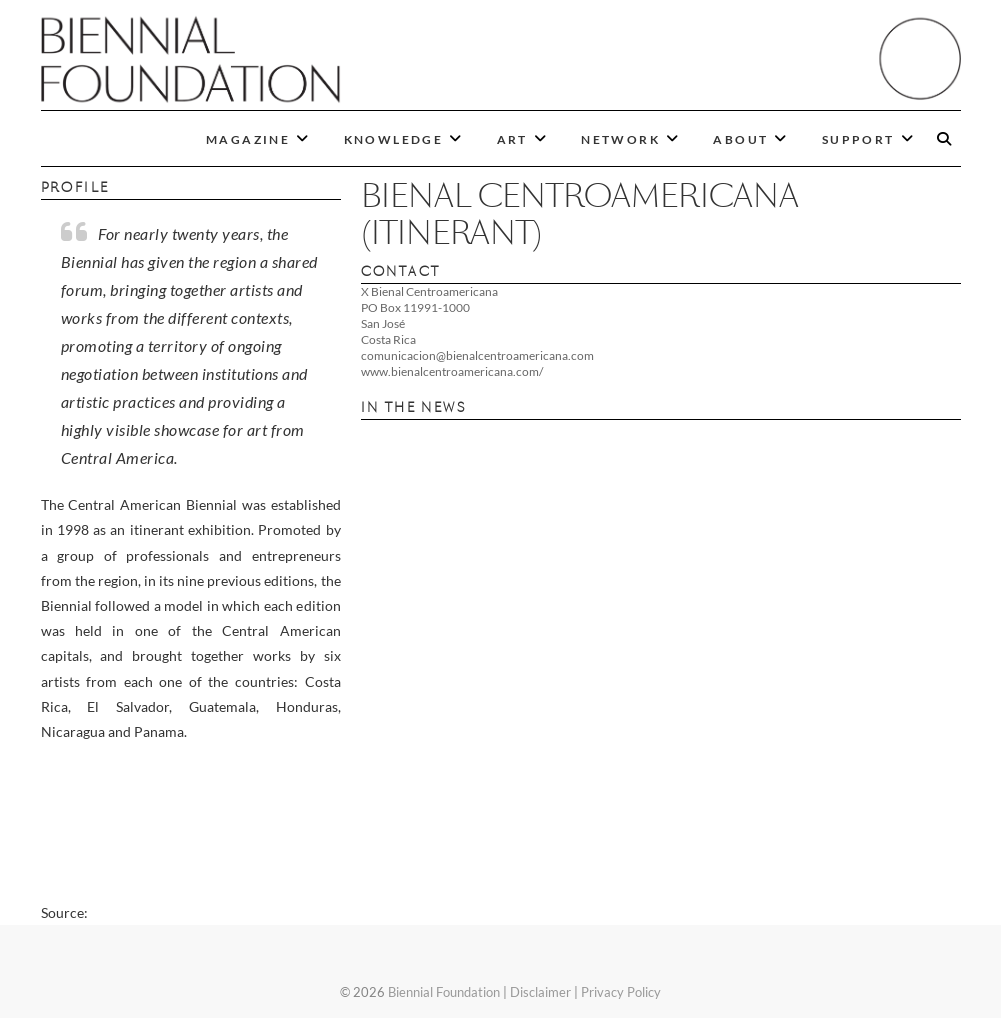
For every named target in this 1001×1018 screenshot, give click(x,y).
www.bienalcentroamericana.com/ (452, 371)
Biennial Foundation (444, 992)
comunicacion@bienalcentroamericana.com (477, 355)
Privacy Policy (621, 992)
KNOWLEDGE (394, 139)
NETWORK (620, 139)
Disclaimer (540, 992)
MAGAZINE (248, 139)
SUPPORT (858, 139)
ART (512, 139)
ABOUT (740, 139)
